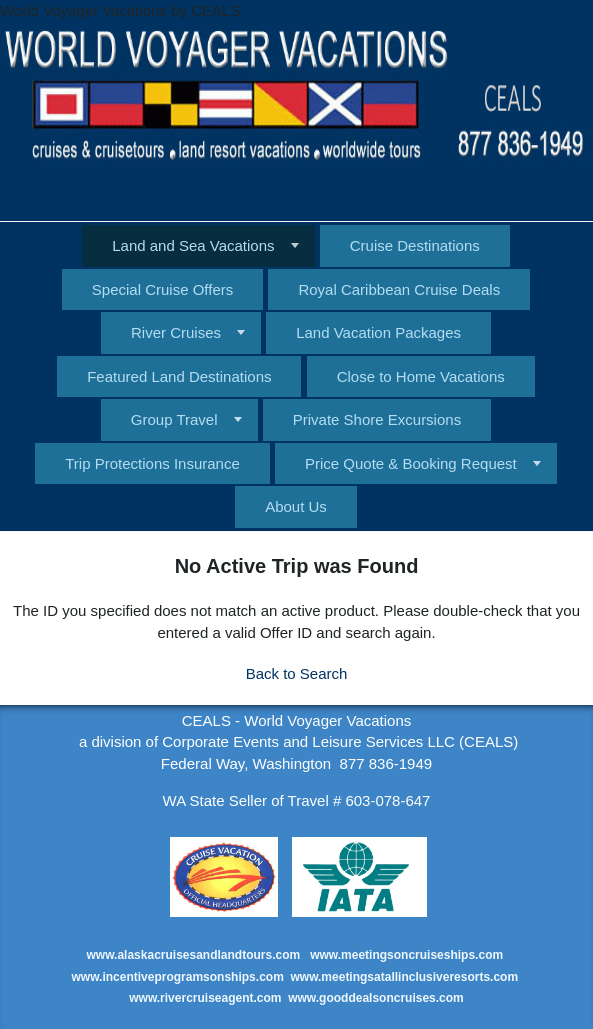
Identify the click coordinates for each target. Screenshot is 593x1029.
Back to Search (297, 673)
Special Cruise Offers (162, 289)
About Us (296, 506)
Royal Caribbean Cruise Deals (399, 289)
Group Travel (174, 419)
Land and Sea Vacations (193, 245)
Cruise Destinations (415, 245)
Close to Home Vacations (421, 376)
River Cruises (176, 332)
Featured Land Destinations (179, 376)
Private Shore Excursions (377, 419)
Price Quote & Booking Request (411, 463)
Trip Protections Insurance (152, 463)
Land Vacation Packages (378, 332)
